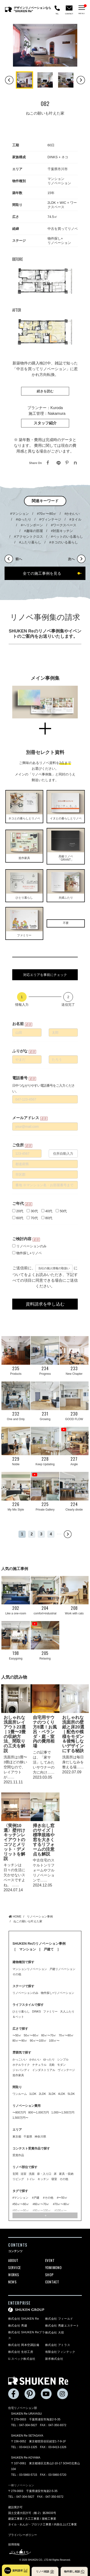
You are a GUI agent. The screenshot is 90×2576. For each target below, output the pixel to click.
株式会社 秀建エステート (62, 2325)
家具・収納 (66, 2173)
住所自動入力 (63, 1153)
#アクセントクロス (28, 536)
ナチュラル (39, 2064)
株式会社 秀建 (17, 2325)
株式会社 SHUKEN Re (23, 2318)
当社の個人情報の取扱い (54, 1268)
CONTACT (52, 2281)
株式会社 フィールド (59, 2318)
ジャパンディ (21, 2070)
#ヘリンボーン (31, 525)
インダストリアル (43, 2070)
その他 (16, 1974)
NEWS (12, 2281)
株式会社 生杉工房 (20, 2352)
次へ (71, 559)
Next (81, 80)
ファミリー (50, 2011)
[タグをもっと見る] (45, 2215)
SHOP (49, 2274)
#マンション (19, 514)
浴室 (23, 2173)
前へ (18, 559)
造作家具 (18, 2075)
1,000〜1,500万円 (62, 2112)
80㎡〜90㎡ (20, 2040)
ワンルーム (19, 2093)
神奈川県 (40, 2136)
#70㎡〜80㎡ (46, 514)
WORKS (13, 2274)
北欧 (52, 2064)
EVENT (50, 2260)
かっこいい (19, 2059)
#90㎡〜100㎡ (42, 2210)
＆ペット (18, 2016)
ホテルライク (21, 2064)
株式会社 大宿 (54, 2332)
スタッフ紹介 (44, 423)
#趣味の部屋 (33, 531)
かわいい (35, 2059)
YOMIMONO (53, 2267)
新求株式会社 (54, 2358)
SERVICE (14, 2267)
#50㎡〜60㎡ (20, 2204)
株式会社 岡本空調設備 (23, 2345)
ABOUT (13, 2260)
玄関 (15, 2173)
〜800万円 (19, 2112)
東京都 (16, 2136)
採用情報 (14, 2544)
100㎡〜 (54, 2040)
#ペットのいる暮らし (66, 536)
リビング (18, 2179)
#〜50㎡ (62, 2197)
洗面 (32, 2173)
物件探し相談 (74, 2571)
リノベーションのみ (25, 1992)
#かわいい (72, 514)
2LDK (42, 2093)
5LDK (71, 2093)
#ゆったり (23, 519)
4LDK (61, 2093)
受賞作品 (18, 2155)
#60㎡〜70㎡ (41, 2204)
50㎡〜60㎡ (31, 2035)
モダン (61, 2064)
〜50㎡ (16, 2035)
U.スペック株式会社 (22, 2358)
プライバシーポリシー (22, 2535)
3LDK (52, 2093)
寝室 (54, 2179)
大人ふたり (67, 2011)
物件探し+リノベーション (57, 1992)
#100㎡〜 (60, 2210)
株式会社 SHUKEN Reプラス (26, 2335)
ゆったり (49, 2059)
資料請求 (15, 2570)
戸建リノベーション (62, 1969)
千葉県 (28, 2136)
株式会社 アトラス (57, 2345)
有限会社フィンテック (60, 2352)
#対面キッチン (61, 531)
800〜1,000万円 (38, 2112)
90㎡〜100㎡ (38, 2040)
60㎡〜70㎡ (48, 2035)
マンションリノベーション (29, 1969)
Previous (9, 80)
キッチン (43, 2179)
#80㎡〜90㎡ (20, 2210)
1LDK (32, 2093)
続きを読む (45, 391)
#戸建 (35, 2197)
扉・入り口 (44, 2173)
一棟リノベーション (21, 2485)
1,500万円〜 (20, 2117)
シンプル (63, 2059)
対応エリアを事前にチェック (45, 975)
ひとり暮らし (21, 2011)
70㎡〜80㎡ (66, 2035)
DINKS (36, 2011)
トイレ (30, 2179)
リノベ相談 (45, 2571)
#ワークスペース (63, 525)
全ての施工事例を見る (42, 573)
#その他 (48, 2197)
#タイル (74, 519)
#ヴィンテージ (49, 519)
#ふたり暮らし (29, 542)
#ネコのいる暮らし (63, 542)
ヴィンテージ (66, 2070)
